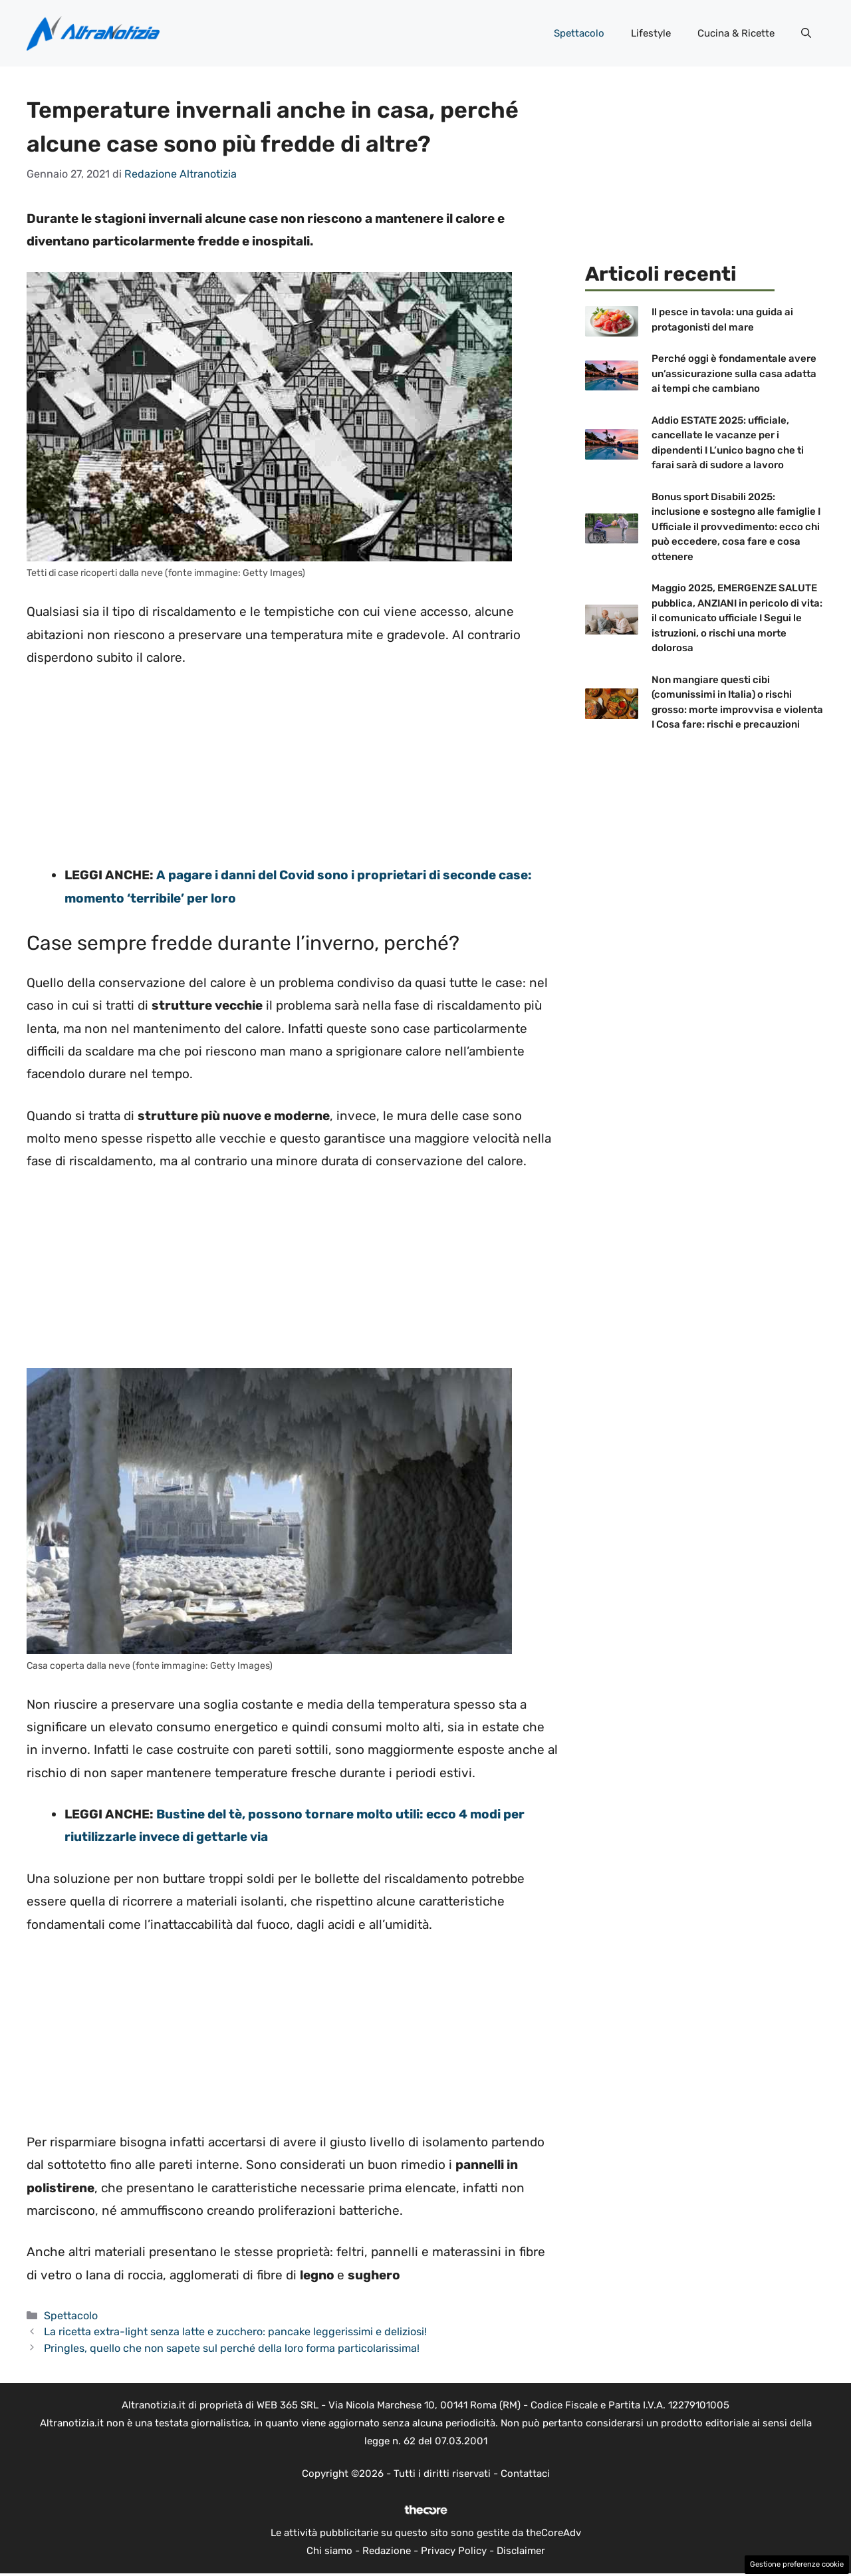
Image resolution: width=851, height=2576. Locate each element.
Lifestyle (651, 33)
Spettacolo (579, 33)
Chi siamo (329, 2551)
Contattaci (525, 2474)
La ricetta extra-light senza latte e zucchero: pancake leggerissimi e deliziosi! (235, 2331)
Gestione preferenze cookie (797, 2564)
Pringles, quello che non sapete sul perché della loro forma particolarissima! (232, 2348)
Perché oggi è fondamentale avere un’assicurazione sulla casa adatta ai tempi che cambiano (734, 373)
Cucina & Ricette (736, 33)
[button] (806, 33)
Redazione (386, 2551)
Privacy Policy (454, 2551)
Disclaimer (521, 2551)
